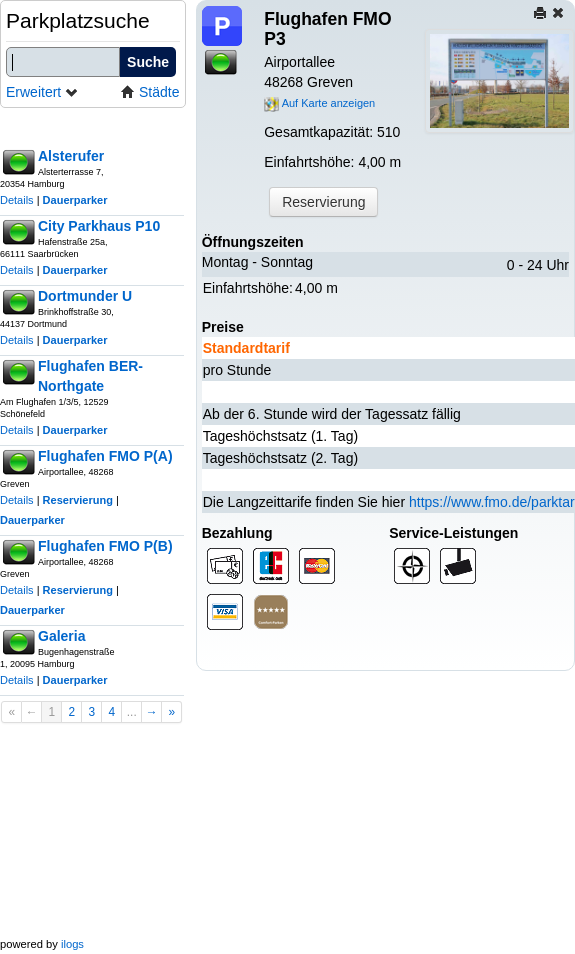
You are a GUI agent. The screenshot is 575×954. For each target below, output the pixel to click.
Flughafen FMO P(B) (105, 546)
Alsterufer (71, 156)
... (132, 712)
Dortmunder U (85, 296)
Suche (148, 62)
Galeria (61, 636)
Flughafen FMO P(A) (105, 456)
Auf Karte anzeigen (319, 103)
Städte (150, 92)
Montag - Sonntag (257, 262)
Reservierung (78, 500)
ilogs (72, 944)
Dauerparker (75, 200)
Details (17, 200)
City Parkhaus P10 (99, 226)
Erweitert (42, 92)
